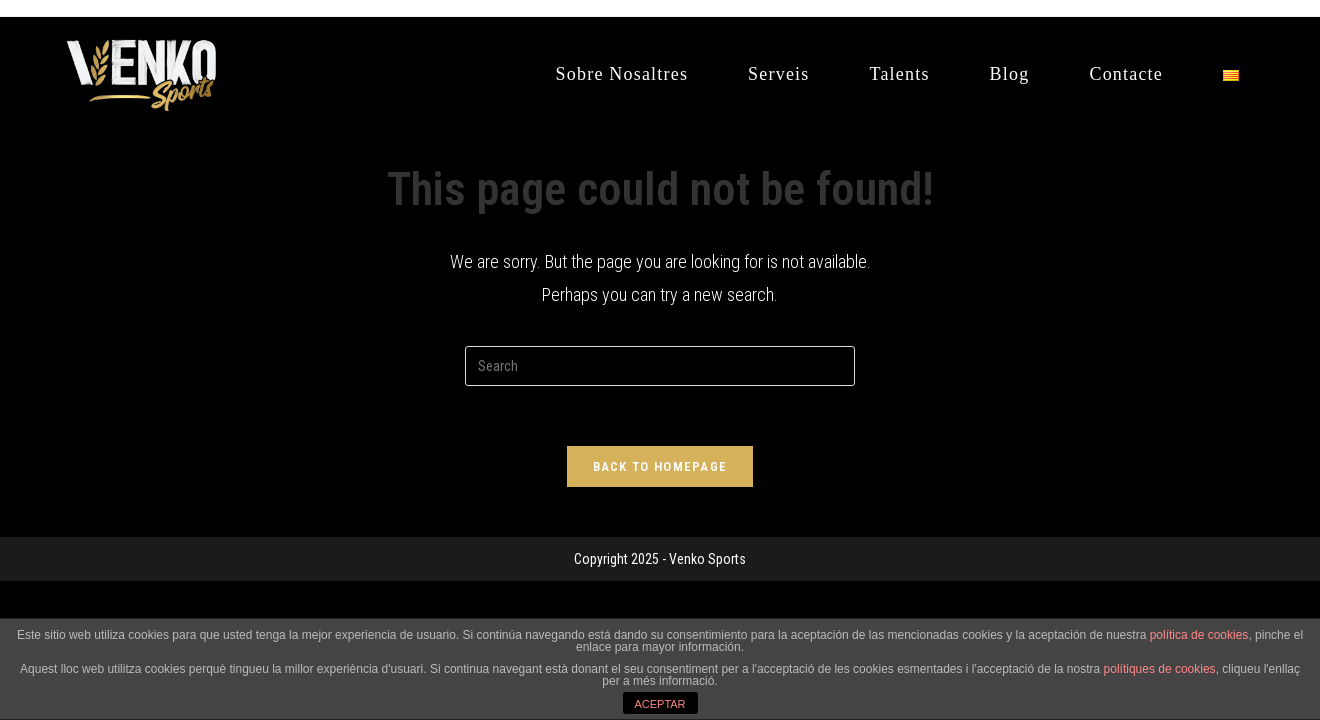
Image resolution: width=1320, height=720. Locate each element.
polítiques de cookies (1160, 669)
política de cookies (1199, 635)
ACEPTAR (659, 704)
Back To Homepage (660, 466)
